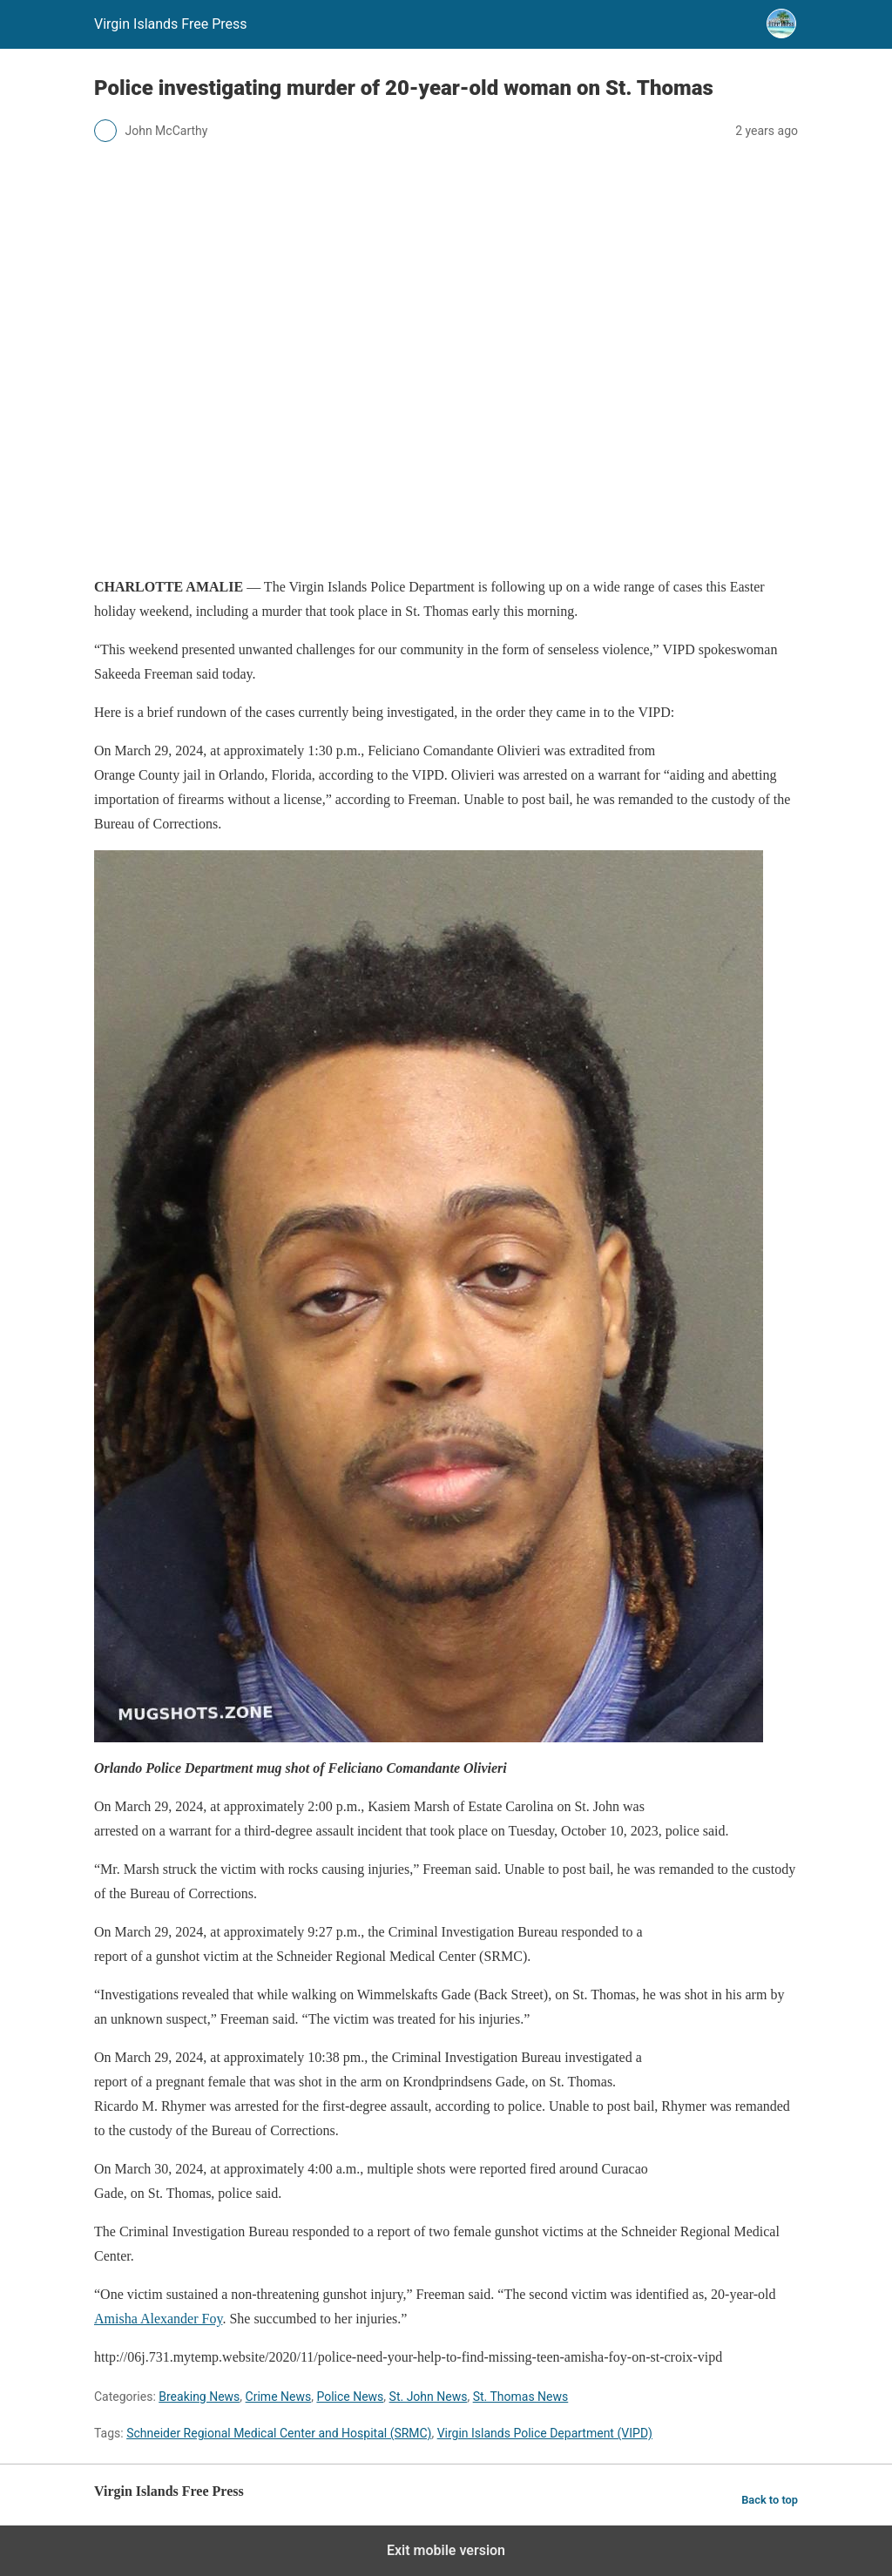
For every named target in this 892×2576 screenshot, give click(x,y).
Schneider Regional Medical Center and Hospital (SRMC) (278, 2433)
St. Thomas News (521, 2397)
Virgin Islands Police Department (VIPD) (544, 2433)
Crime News (279, 2397)
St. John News (428, 2397)
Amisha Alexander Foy (158, 2318)
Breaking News (199, 2397)
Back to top (769, 2499)
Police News (349, 2397)
